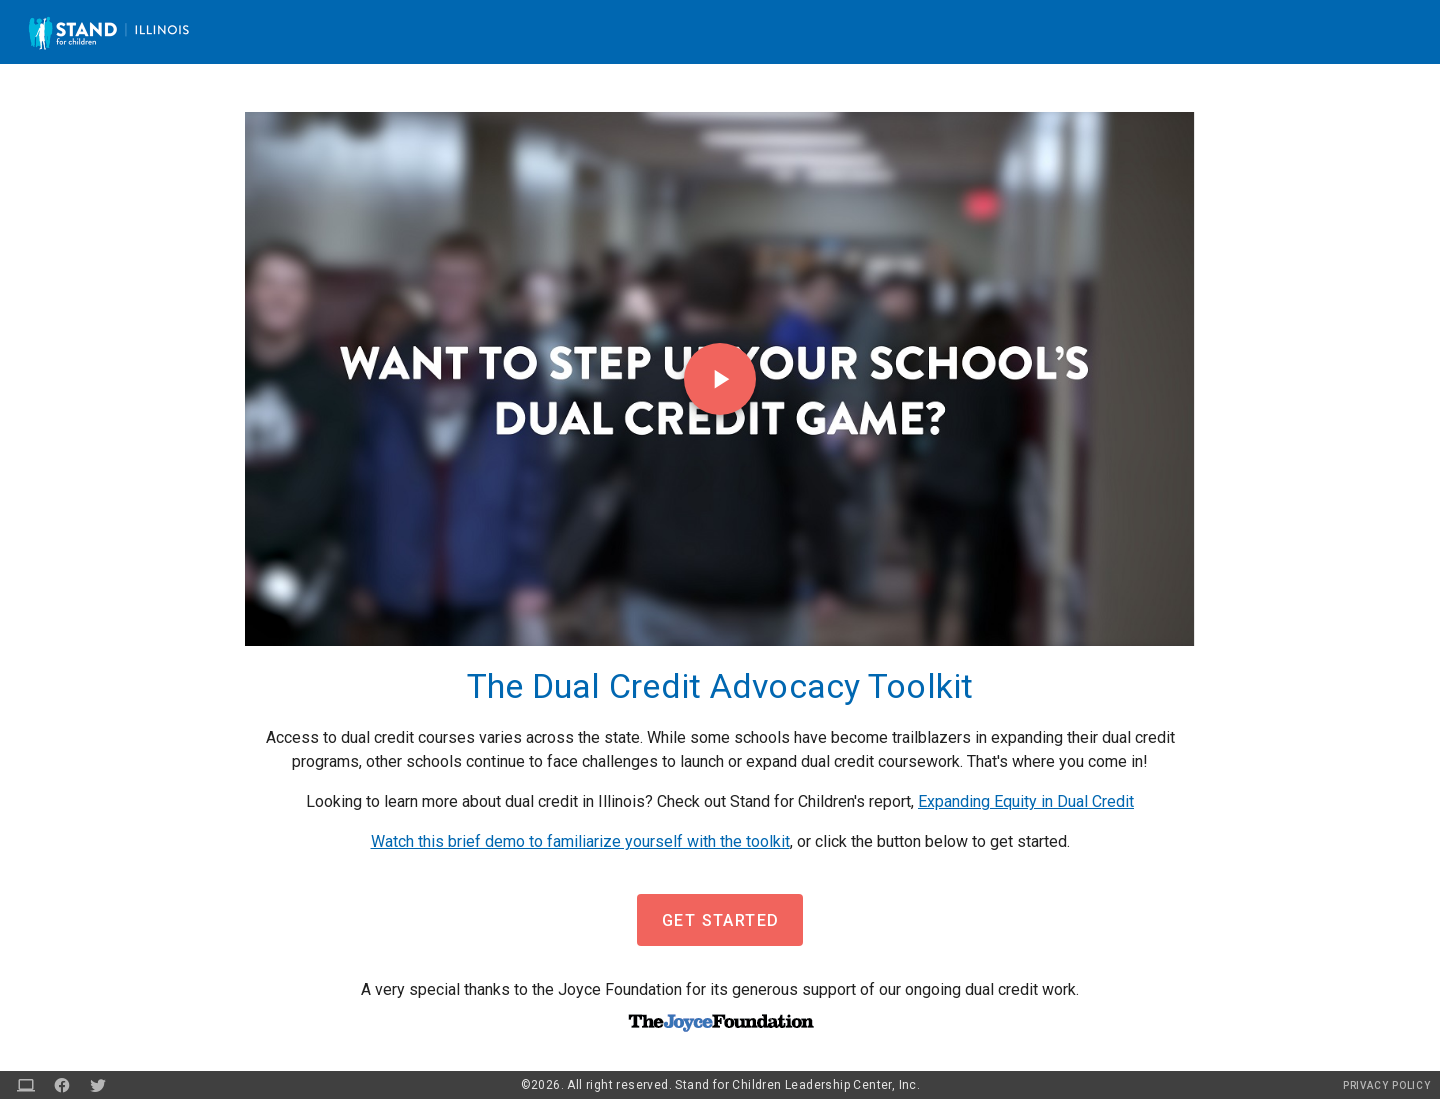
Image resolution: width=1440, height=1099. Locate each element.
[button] (719, 920)
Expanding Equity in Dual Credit (1026, 801)
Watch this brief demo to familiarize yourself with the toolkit (580, 841)
